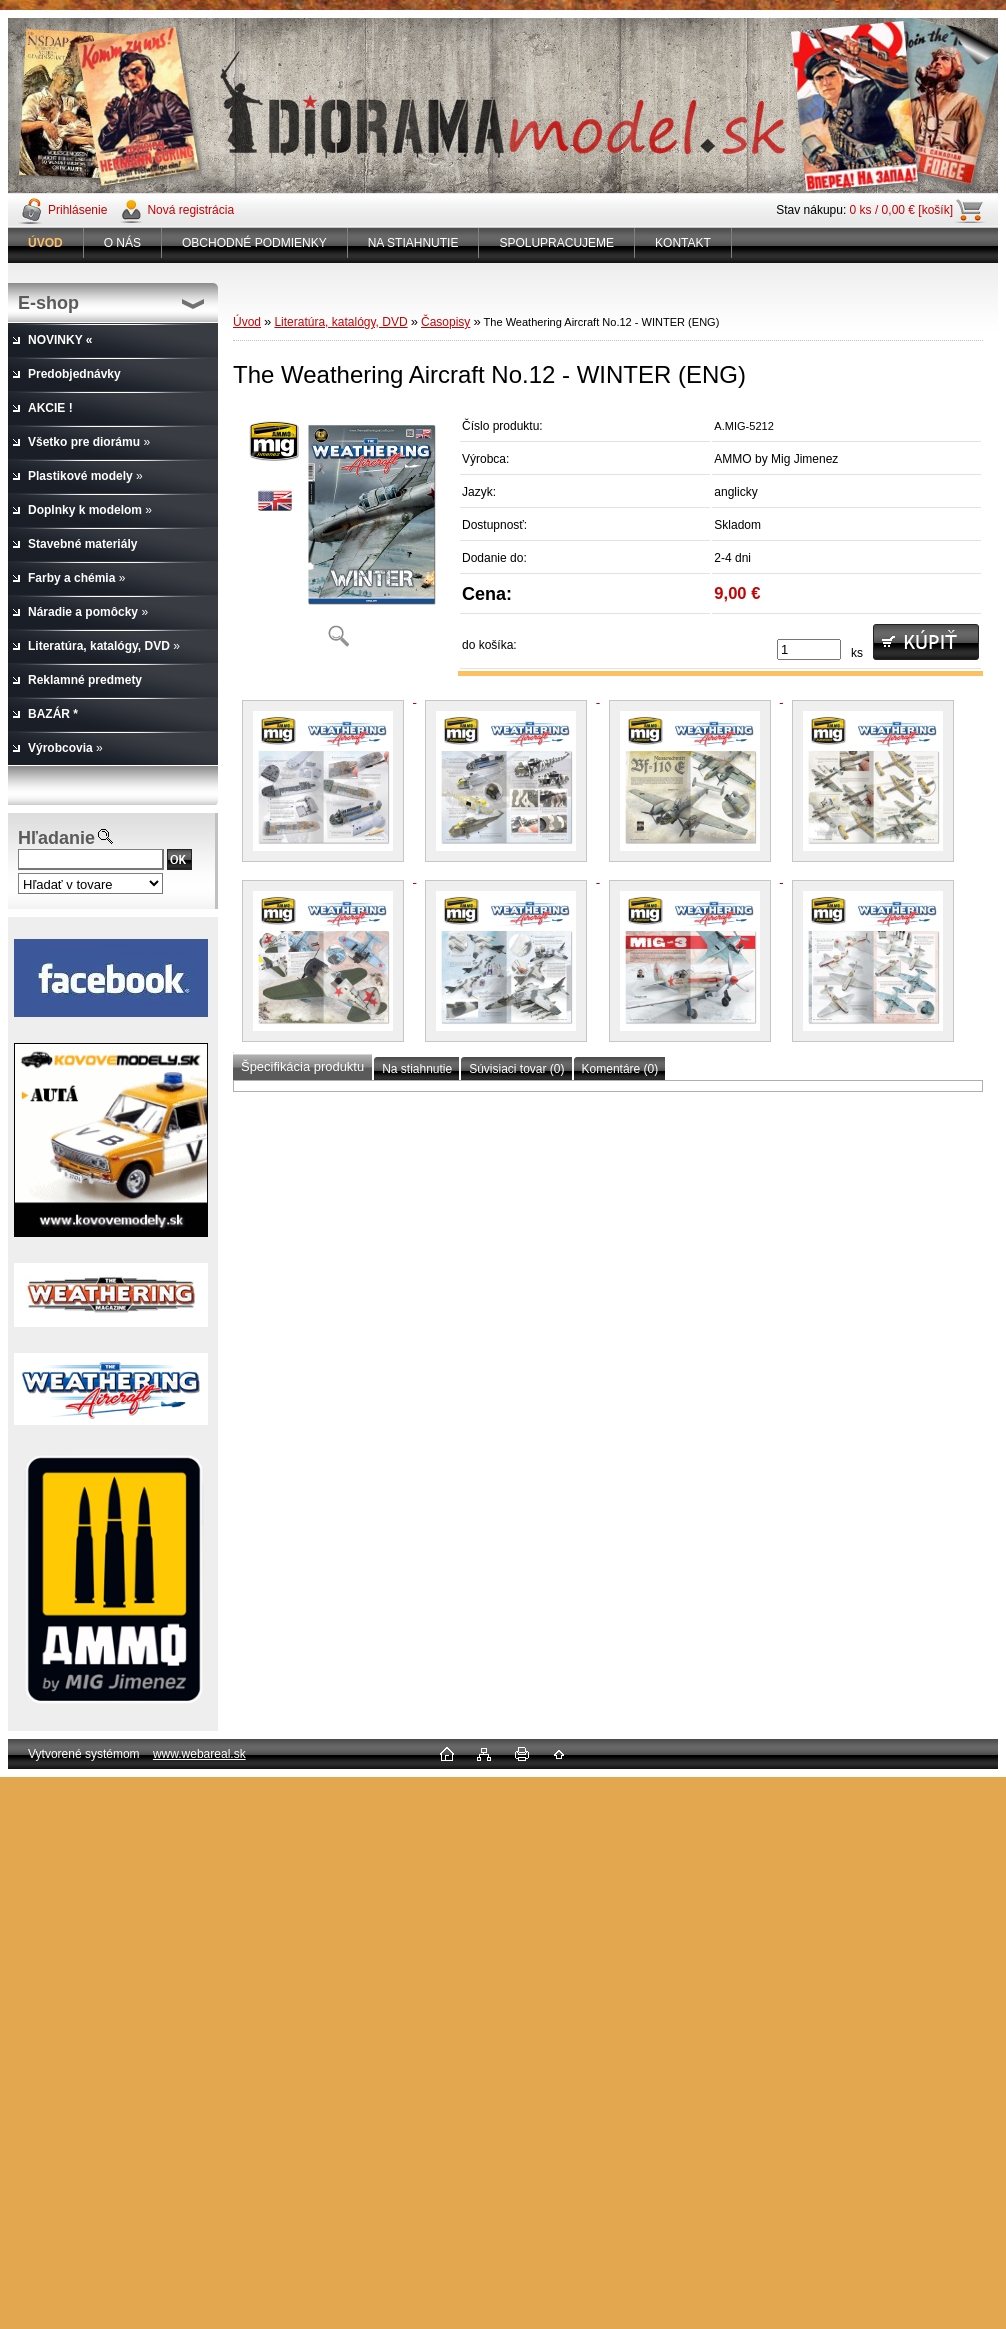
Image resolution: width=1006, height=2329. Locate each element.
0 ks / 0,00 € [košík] (901, 210)
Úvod (247, 322)
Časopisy (445, 322)
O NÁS (122, 243)
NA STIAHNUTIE (413, 243)
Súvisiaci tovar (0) (516, 1069)
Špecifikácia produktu (302, 1066)
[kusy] (809, 649)
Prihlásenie (77, 210)
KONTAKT (683, 243)
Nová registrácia (190, 210)
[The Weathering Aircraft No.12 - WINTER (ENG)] (338, 534)
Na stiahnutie (417, 1069)
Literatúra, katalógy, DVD (340, 322)
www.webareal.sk (199, 1754)
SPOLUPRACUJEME (556, 243)
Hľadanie (56, 838)
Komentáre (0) (620, 1069)
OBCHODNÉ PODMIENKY (254, 243)
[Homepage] (46, 243)
